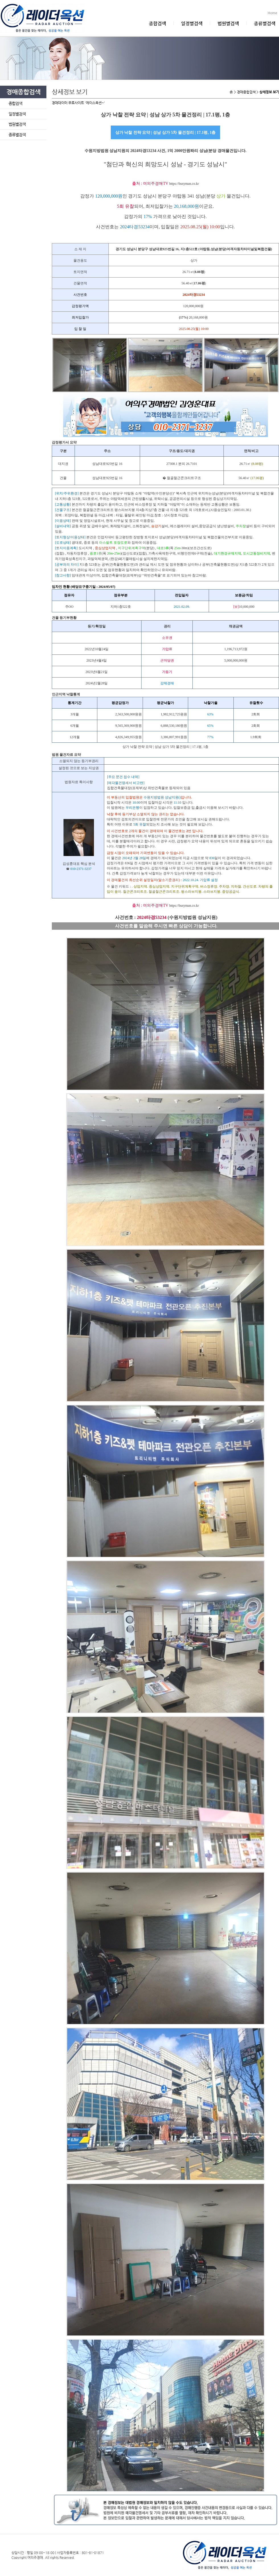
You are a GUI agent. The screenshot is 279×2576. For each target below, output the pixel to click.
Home (273, 13)
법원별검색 (228, 23)
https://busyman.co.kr (184, 184)
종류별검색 (264, 23)
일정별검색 (191, 23)
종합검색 (157, 23)
